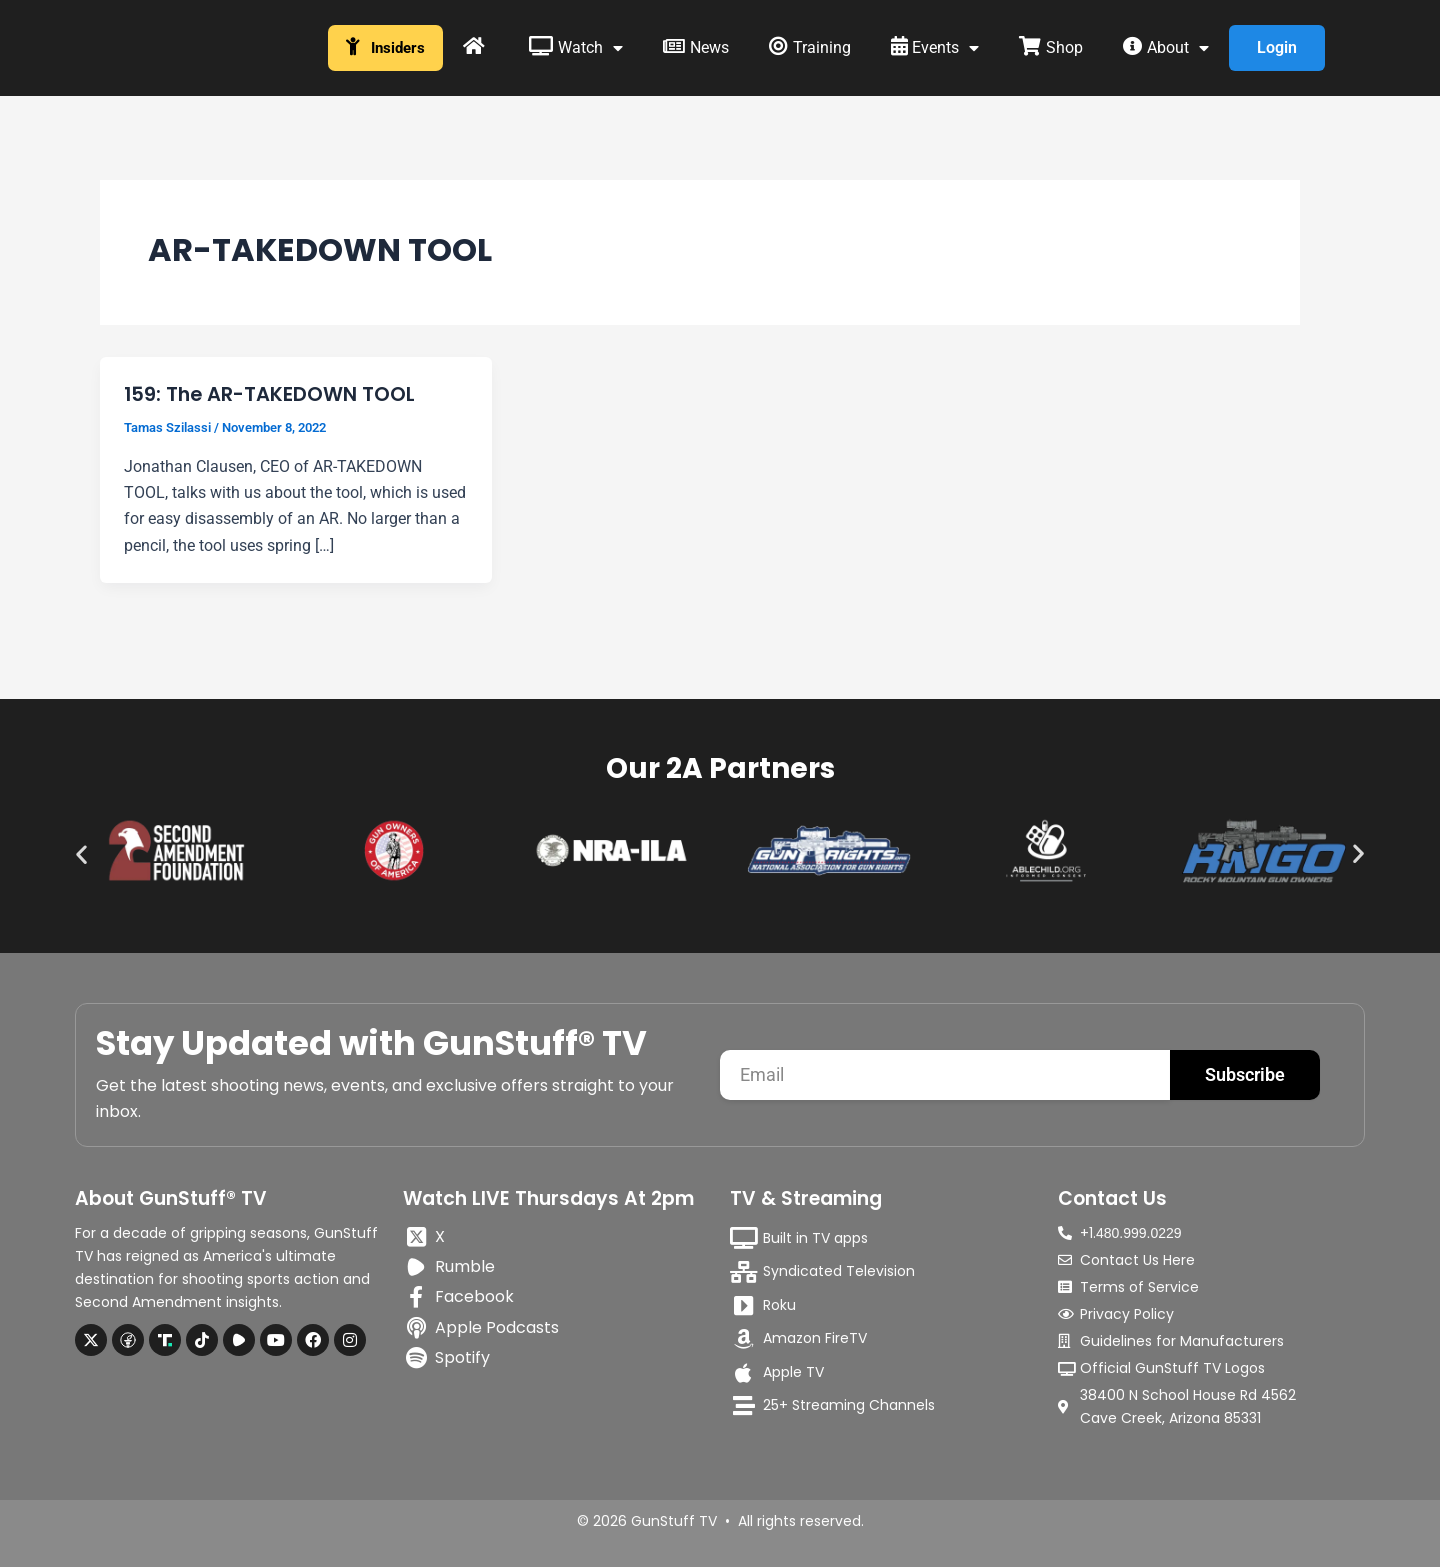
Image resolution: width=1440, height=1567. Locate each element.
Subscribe (1245, 1074)
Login (1279, 47)
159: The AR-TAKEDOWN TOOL (271, 394)
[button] (81, 853)
